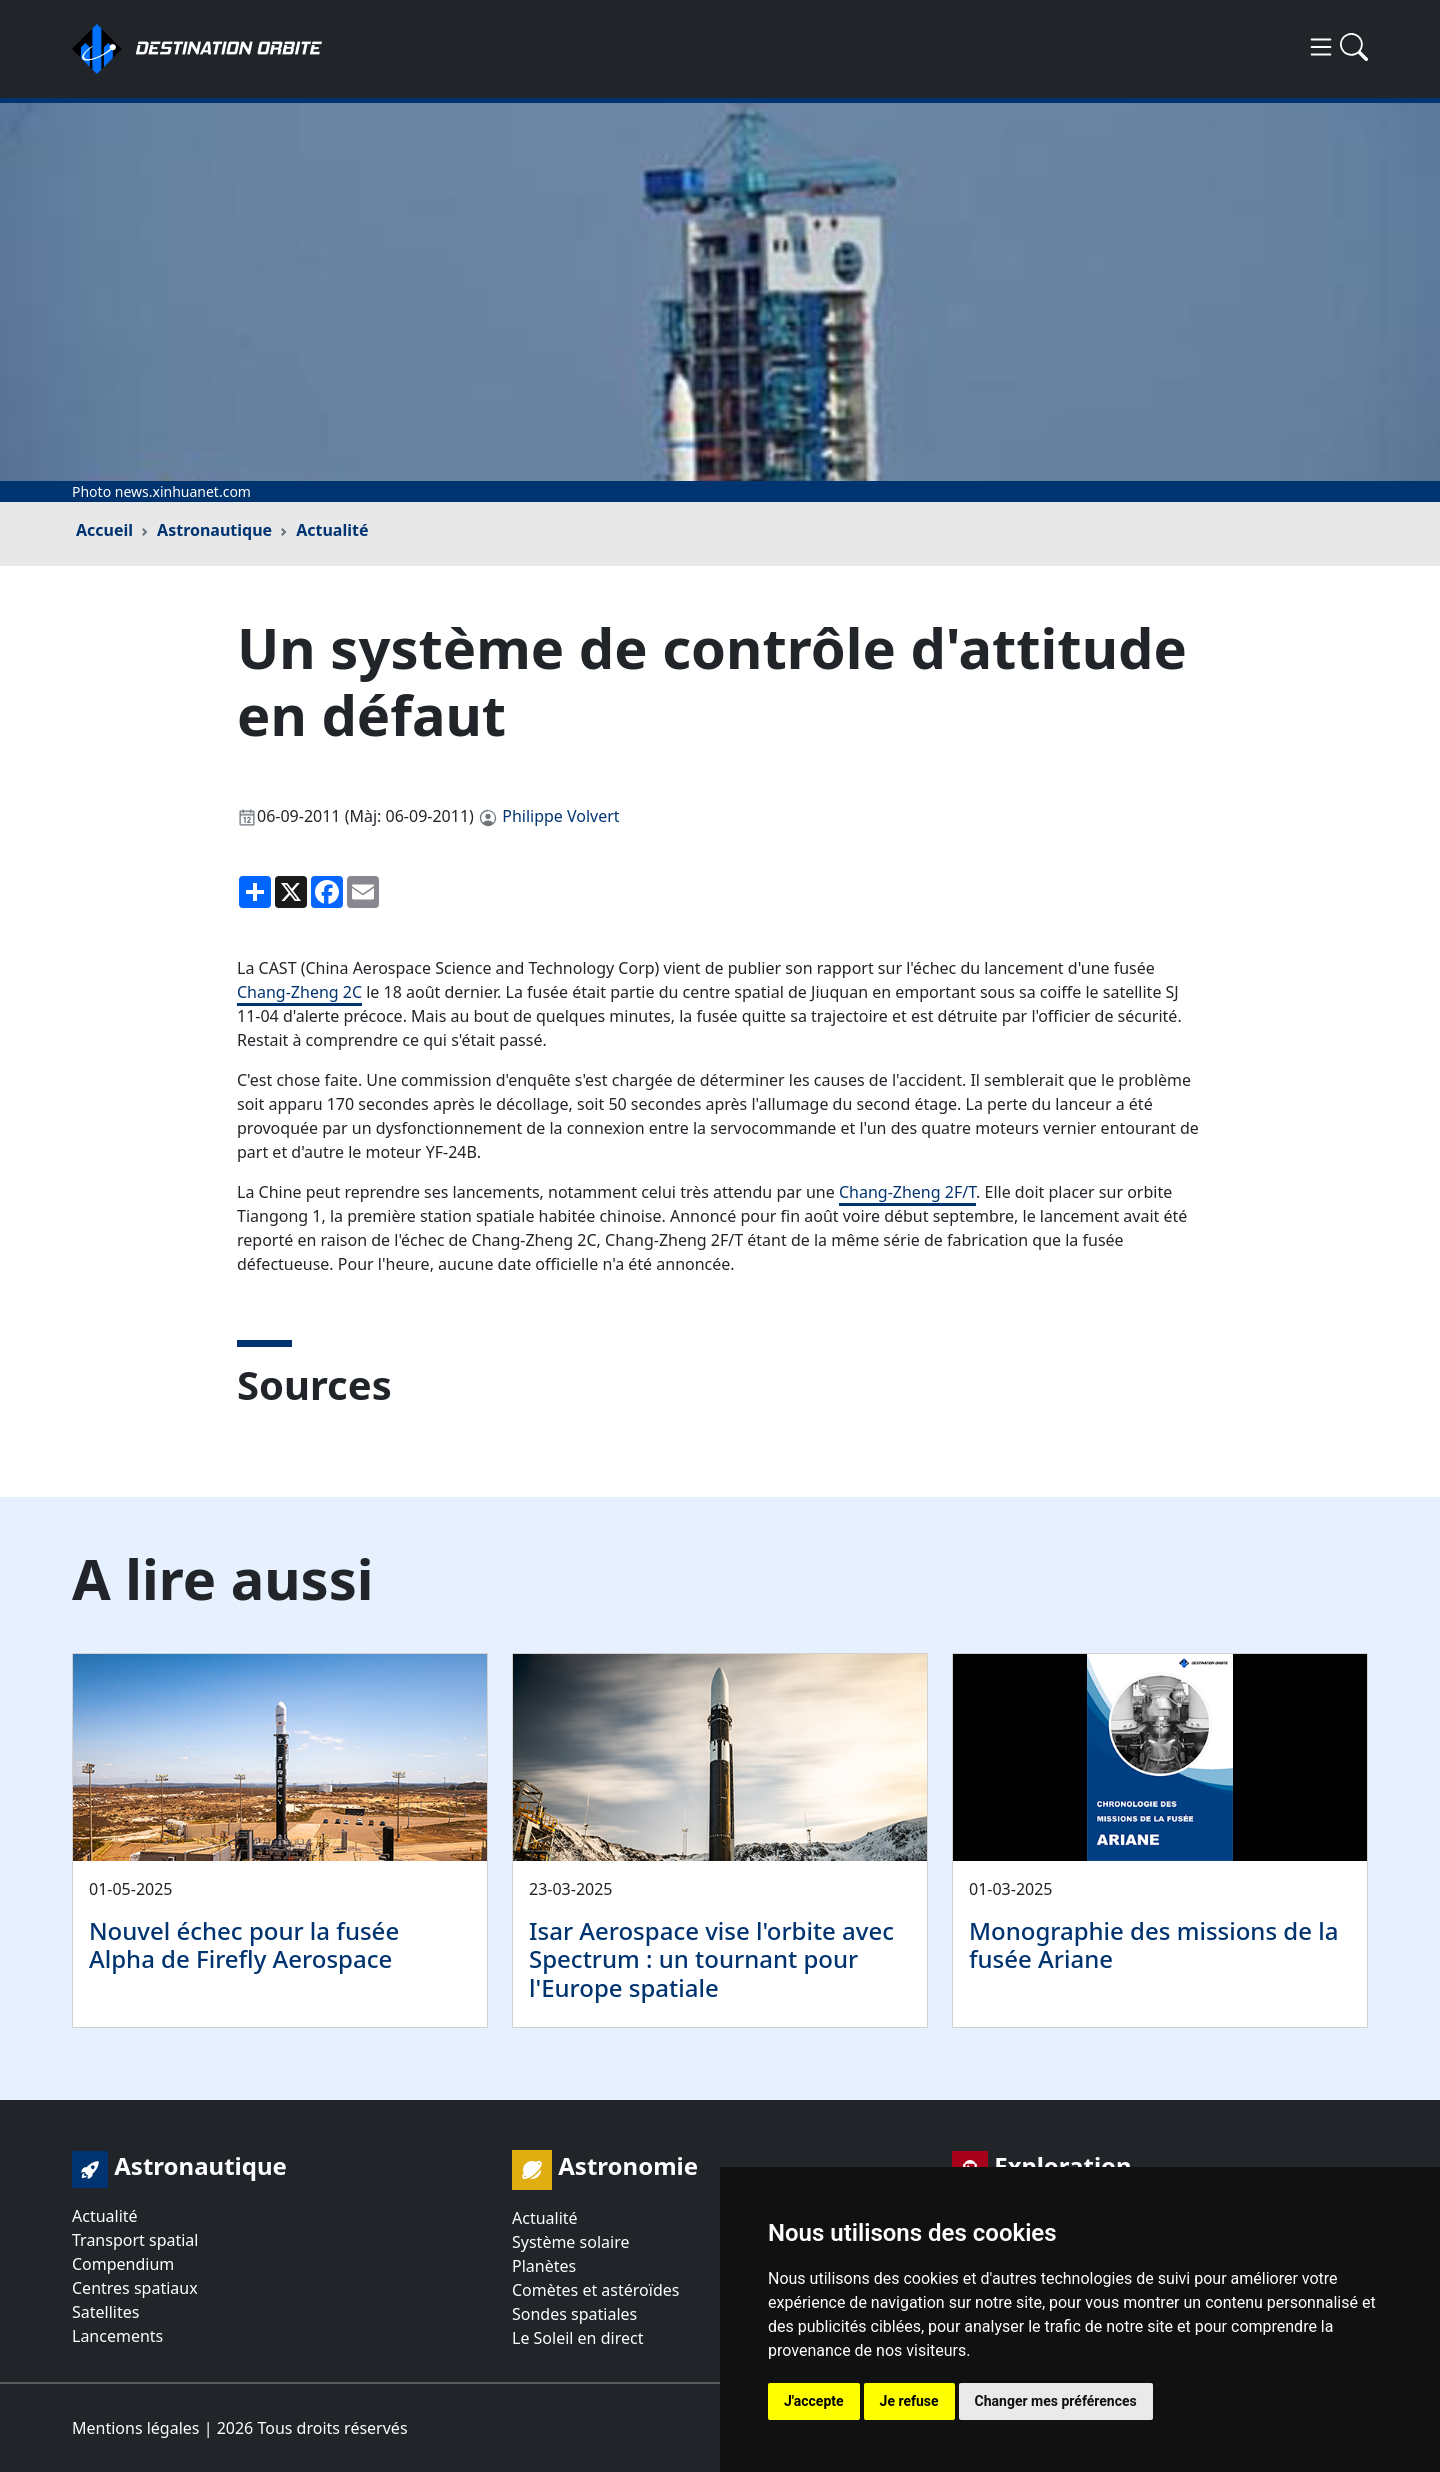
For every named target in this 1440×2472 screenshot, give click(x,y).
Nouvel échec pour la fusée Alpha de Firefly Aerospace (244, 1945)
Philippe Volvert (560, 816)
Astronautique (214, 530)
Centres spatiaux (135, 2288)
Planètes (544, 2266)
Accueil (104, 530)
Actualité (332, 530)
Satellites (105, 2312)
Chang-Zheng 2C (299, 992)
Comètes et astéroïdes (595, 2290)
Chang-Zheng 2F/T (907, 1192)
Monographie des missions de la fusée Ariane (1153, 1945)
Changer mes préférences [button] (1056, 2401)
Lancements (117, 2336)
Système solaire (570, 2242)
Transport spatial (135, 2240)
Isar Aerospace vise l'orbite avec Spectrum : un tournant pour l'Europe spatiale (711, 1959)
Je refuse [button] (909, 2401)
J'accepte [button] (814, 2401)
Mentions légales (136, 2428)
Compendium (123, 2264)
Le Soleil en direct (577, 2338)
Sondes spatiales (574, 2314)
